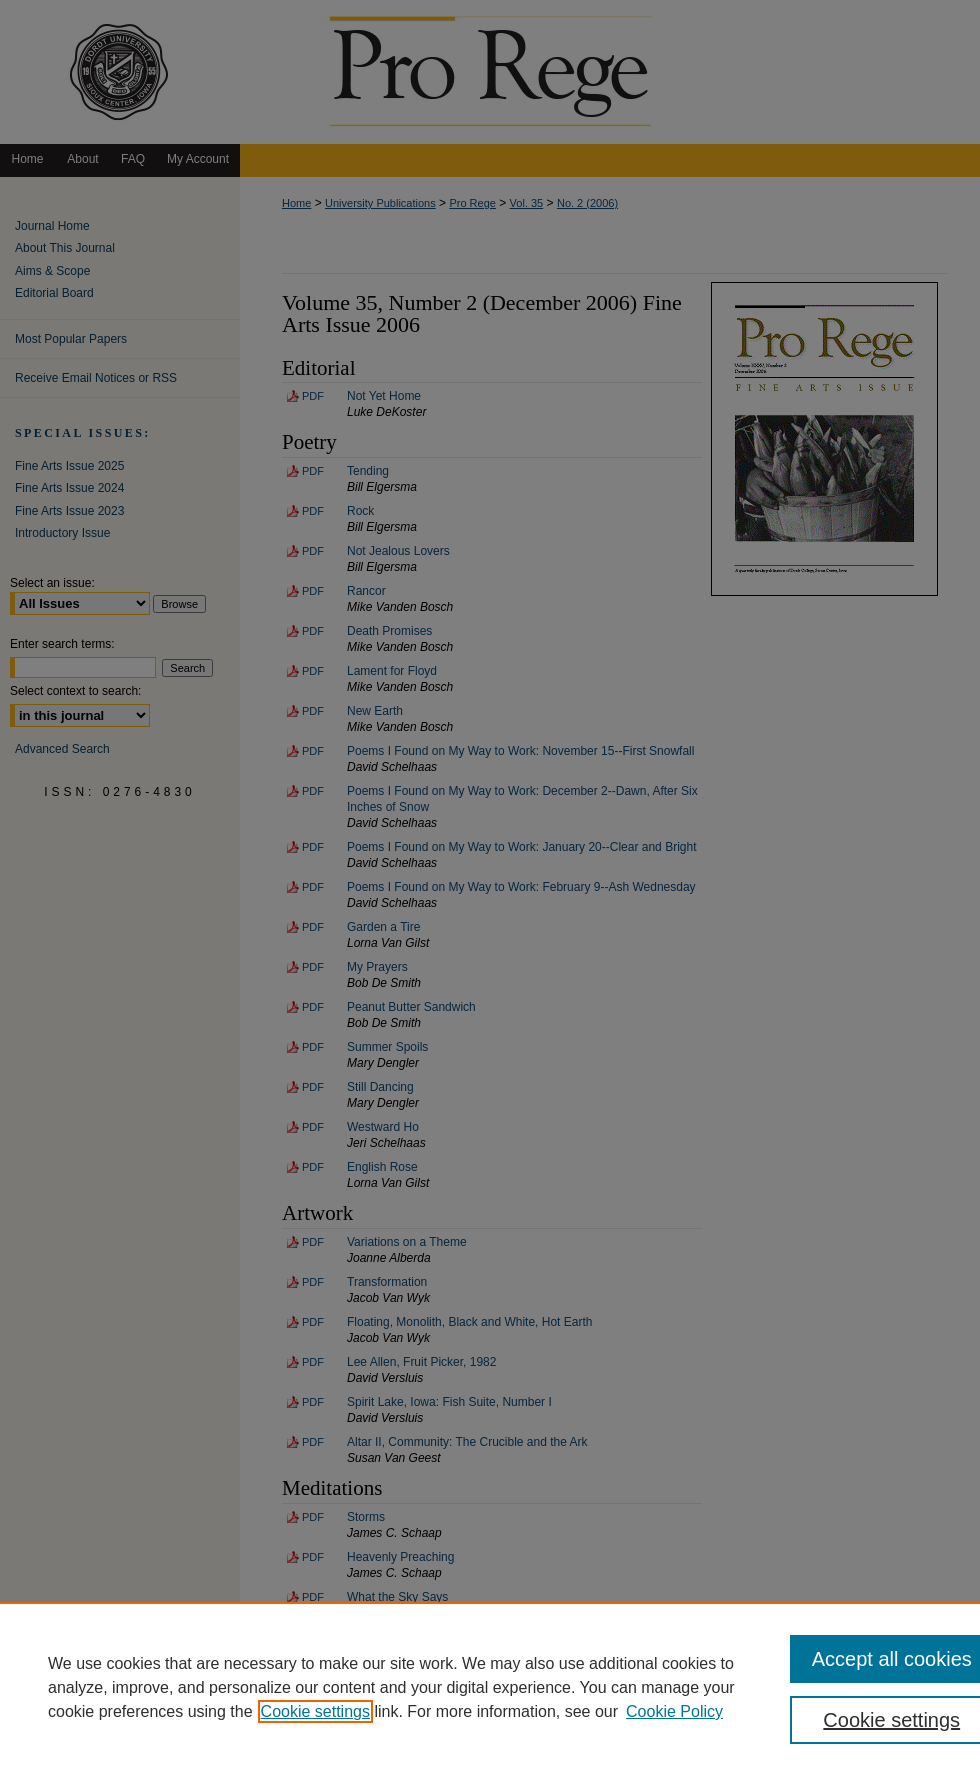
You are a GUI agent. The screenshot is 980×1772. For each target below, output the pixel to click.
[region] (490, 1687)
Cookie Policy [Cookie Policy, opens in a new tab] (674, 1711)
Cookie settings (315, 1711)
